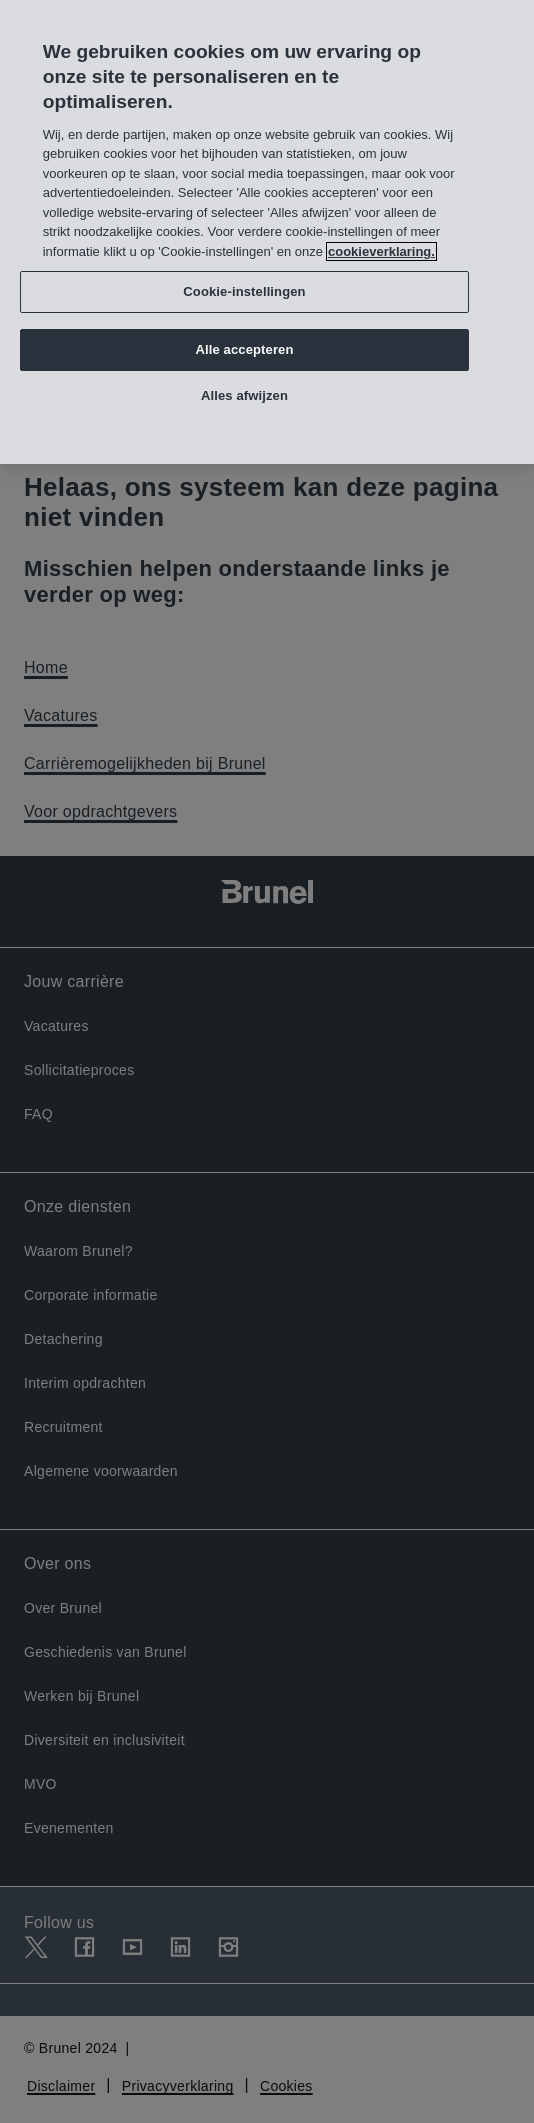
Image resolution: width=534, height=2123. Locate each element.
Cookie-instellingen (244, 291)
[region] (267, 232)
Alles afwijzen (244, 395)
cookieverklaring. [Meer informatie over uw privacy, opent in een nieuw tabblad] (381, 251)
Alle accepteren (244, 349)
